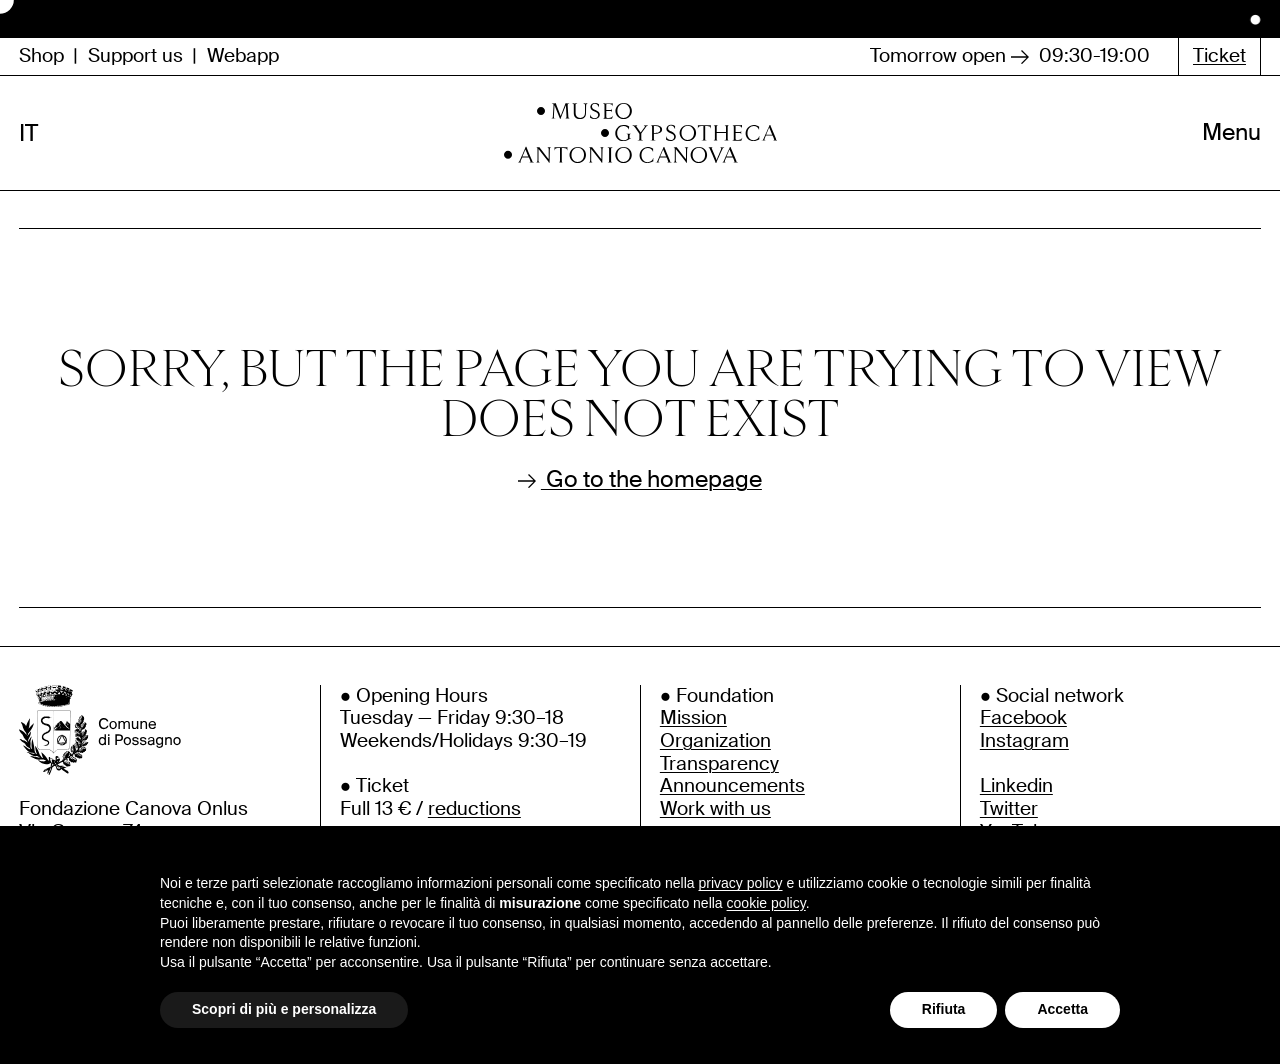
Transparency (719, 763)
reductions (474, 808)
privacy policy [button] (741, 883)
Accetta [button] (1062, 1009)
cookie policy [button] (766, 903)
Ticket (1219, 55)
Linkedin (1016, 785)
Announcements (732, 785)
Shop (41, 56)
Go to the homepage (640, 480)
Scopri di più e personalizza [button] (284, 1009)
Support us (135, 56)
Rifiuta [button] (944, 1009)
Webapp (243, 56)
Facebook (1023, 717)
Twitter (1009, 808)
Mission (693, 717)
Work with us (715, 808)
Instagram (1024, 740)
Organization (715, 740)
